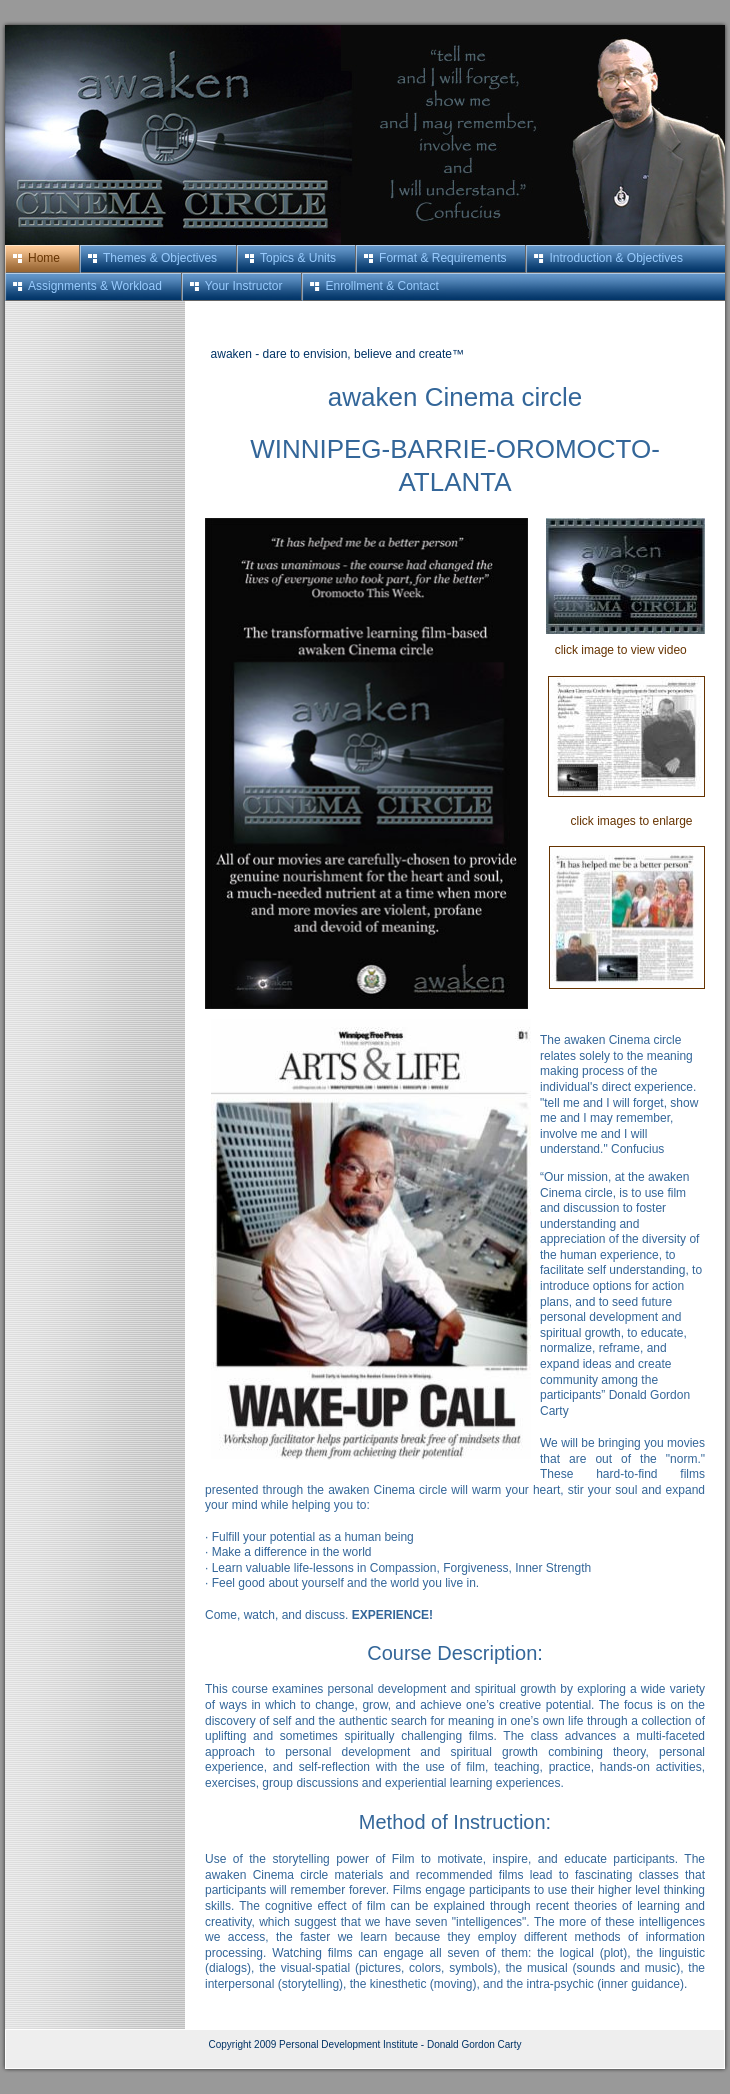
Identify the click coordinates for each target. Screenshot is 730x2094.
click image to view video (616, 650)
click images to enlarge (616, 821)
